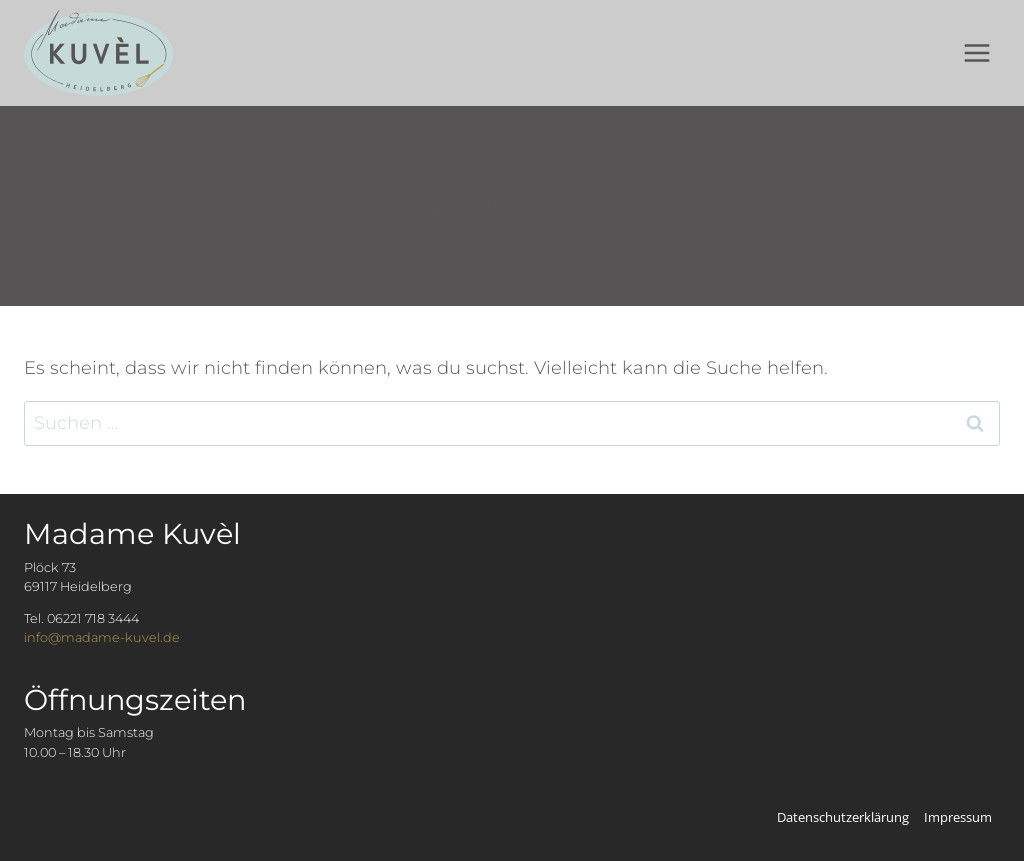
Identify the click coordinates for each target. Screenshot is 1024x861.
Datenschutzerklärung (843, 817)
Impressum (958, 817)
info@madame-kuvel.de (102, 637)
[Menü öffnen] (976, 53)
